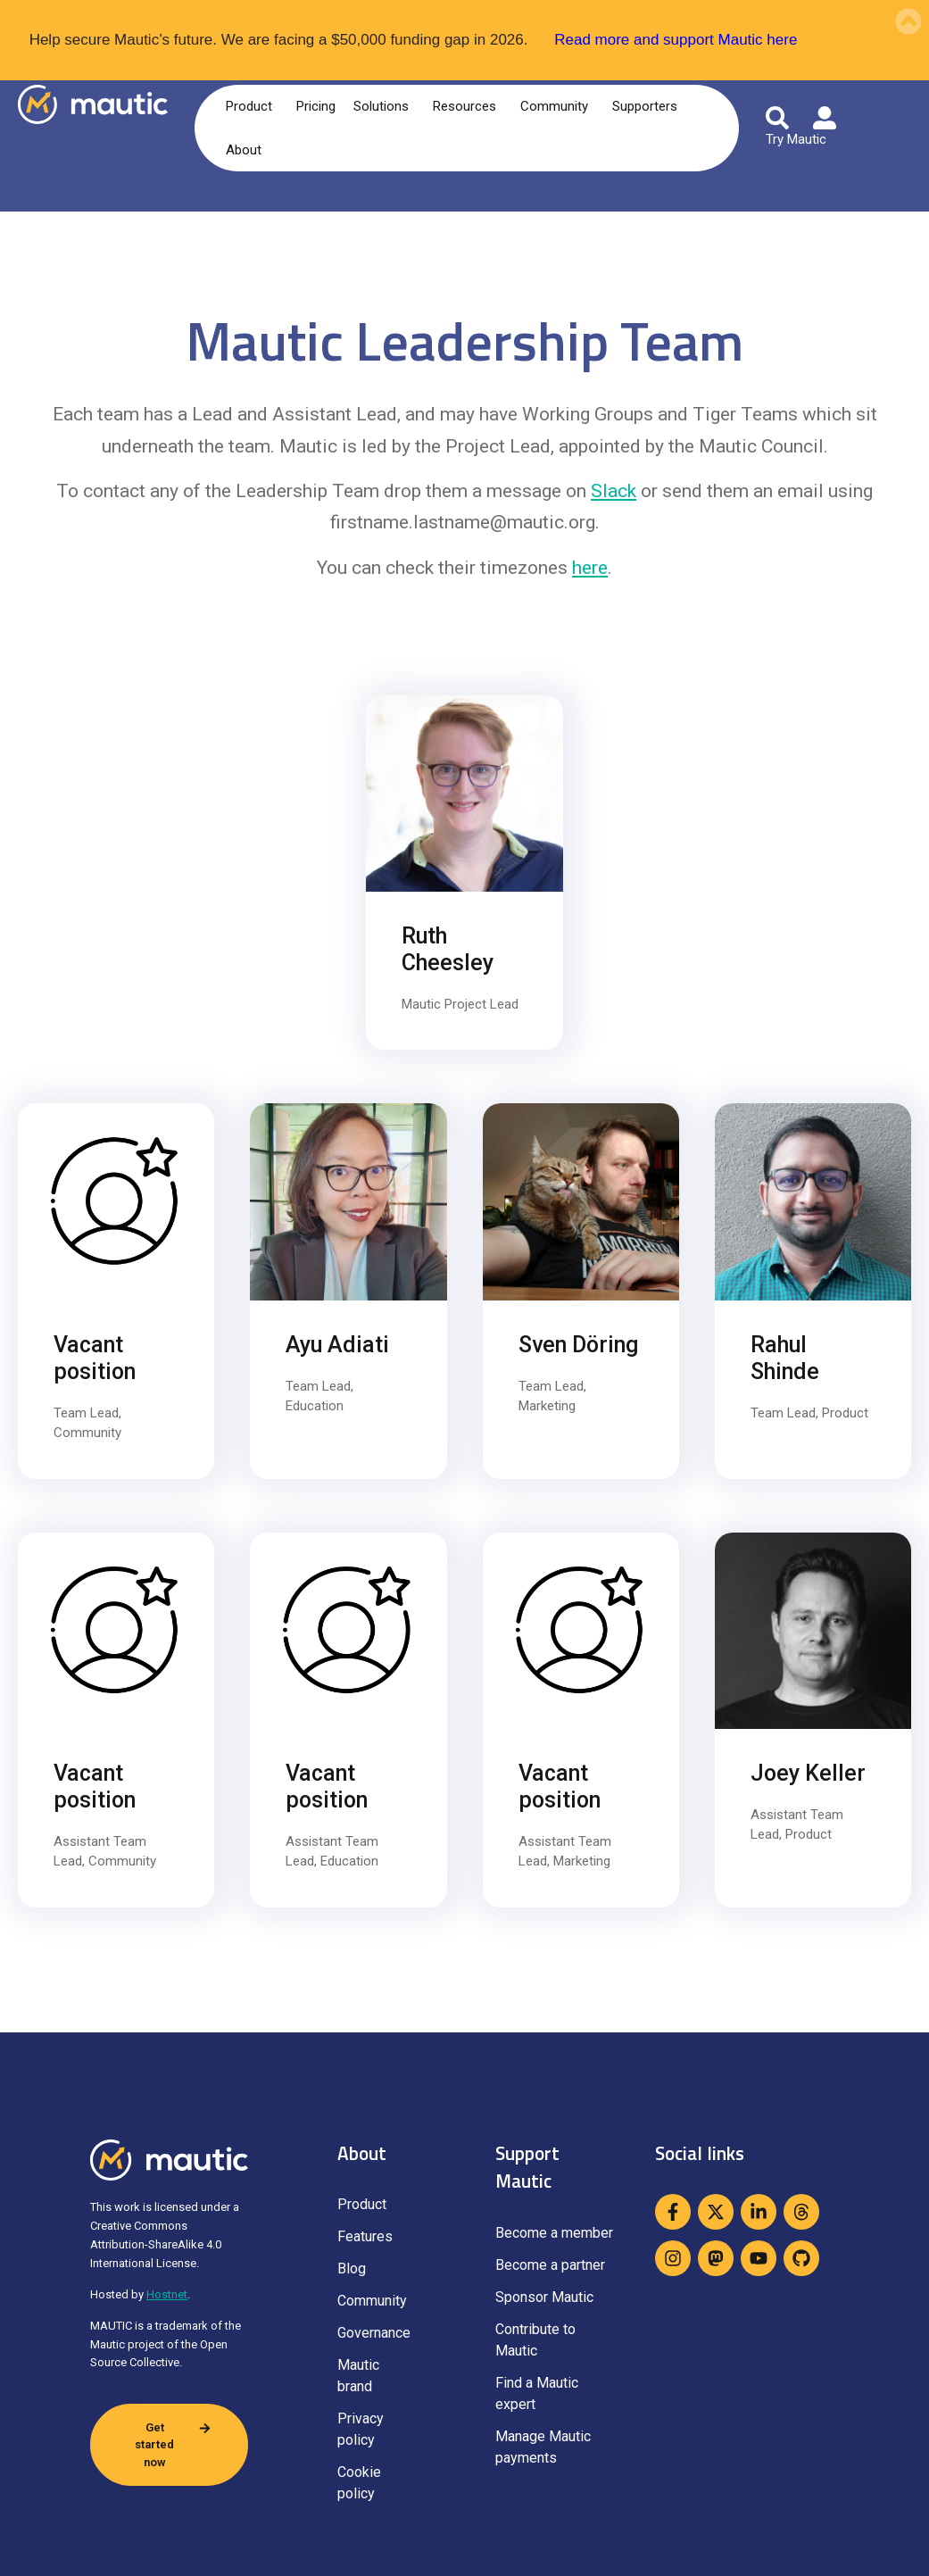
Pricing (316, 106)
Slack (613, 491)
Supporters (648, 106)
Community (557, 106)
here (590, 567)
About (247, 150)
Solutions (384, 106)
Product (252, 106)
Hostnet (166, 2294)
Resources (467, 106)
